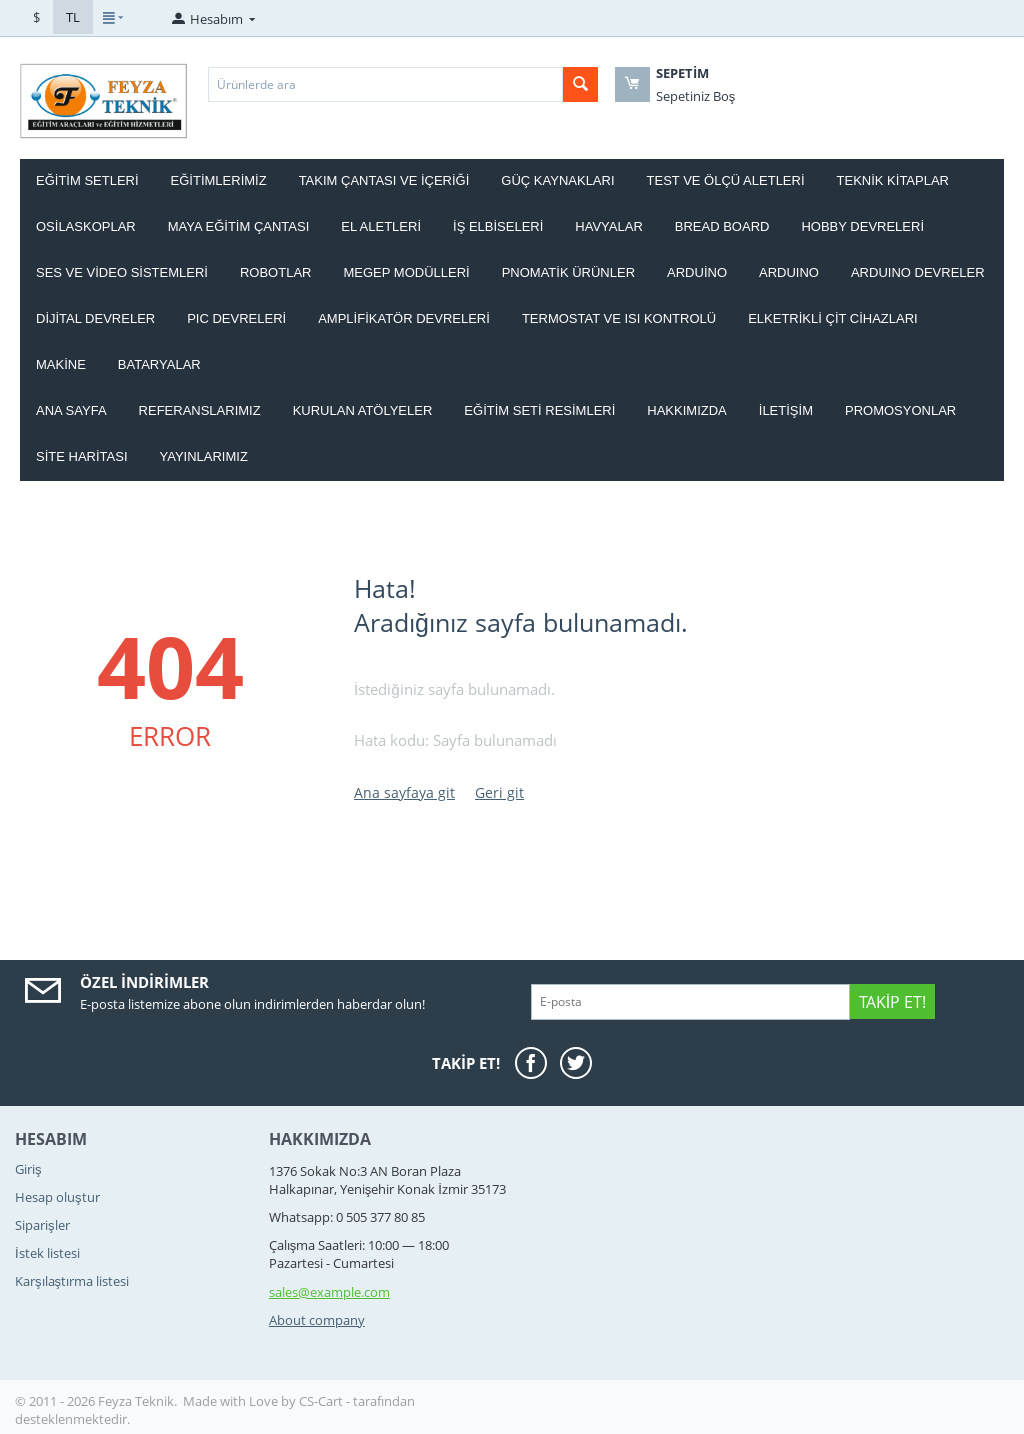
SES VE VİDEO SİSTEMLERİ (122, 272)
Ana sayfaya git (404, 792)
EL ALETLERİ (381, 226)
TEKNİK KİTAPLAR (893, 180)
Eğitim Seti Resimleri (539, 410)
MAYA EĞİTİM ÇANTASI (239, 226)
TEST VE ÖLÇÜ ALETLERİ (726, 180)
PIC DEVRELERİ (236, 318)
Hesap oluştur (57, 1197)
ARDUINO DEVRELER (918, 272)
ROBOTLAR (276, 272)
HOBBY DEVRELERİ (862, 226)
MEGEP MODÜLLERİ (406, 272)
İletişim (786, 410)
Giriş (28, 1169)
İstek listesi (47, 1253)
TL (73, 17)
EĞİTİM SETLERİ (87, 180)
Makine (61, 364)
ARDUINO (789, 272)
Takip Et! (892, 1002)
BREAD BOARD (722, 226)
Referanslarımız (200, 410)
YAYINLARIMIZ (204, 456)
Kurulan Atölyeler (363, 410)
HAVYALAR (608, 226)
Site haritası (82, 456)
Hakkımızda (686, 410)
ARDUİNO (697, 272)
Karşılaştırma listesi (72, 1281)
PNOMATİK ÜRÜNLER (568, 272)
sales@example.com (329, 1292)
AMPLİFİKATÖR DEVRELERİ (404, 318)
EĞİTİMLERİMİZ (219, 180)
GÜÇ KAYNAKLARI (557, 180)
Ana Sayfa (71, 410)
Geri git (499, 792)
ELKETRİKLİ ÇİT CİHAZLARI (833, 318)
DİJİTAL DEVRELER (95, 318)
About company (317, 1320)
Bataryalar (159, 364)
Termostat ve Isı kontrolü (619, 318)
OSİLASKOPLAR (86, 226)
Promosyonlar (900, 410)
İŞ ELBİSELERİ (498, 226)
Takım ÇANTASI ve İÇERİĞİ (384, 180)
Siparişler (42, 1225)
